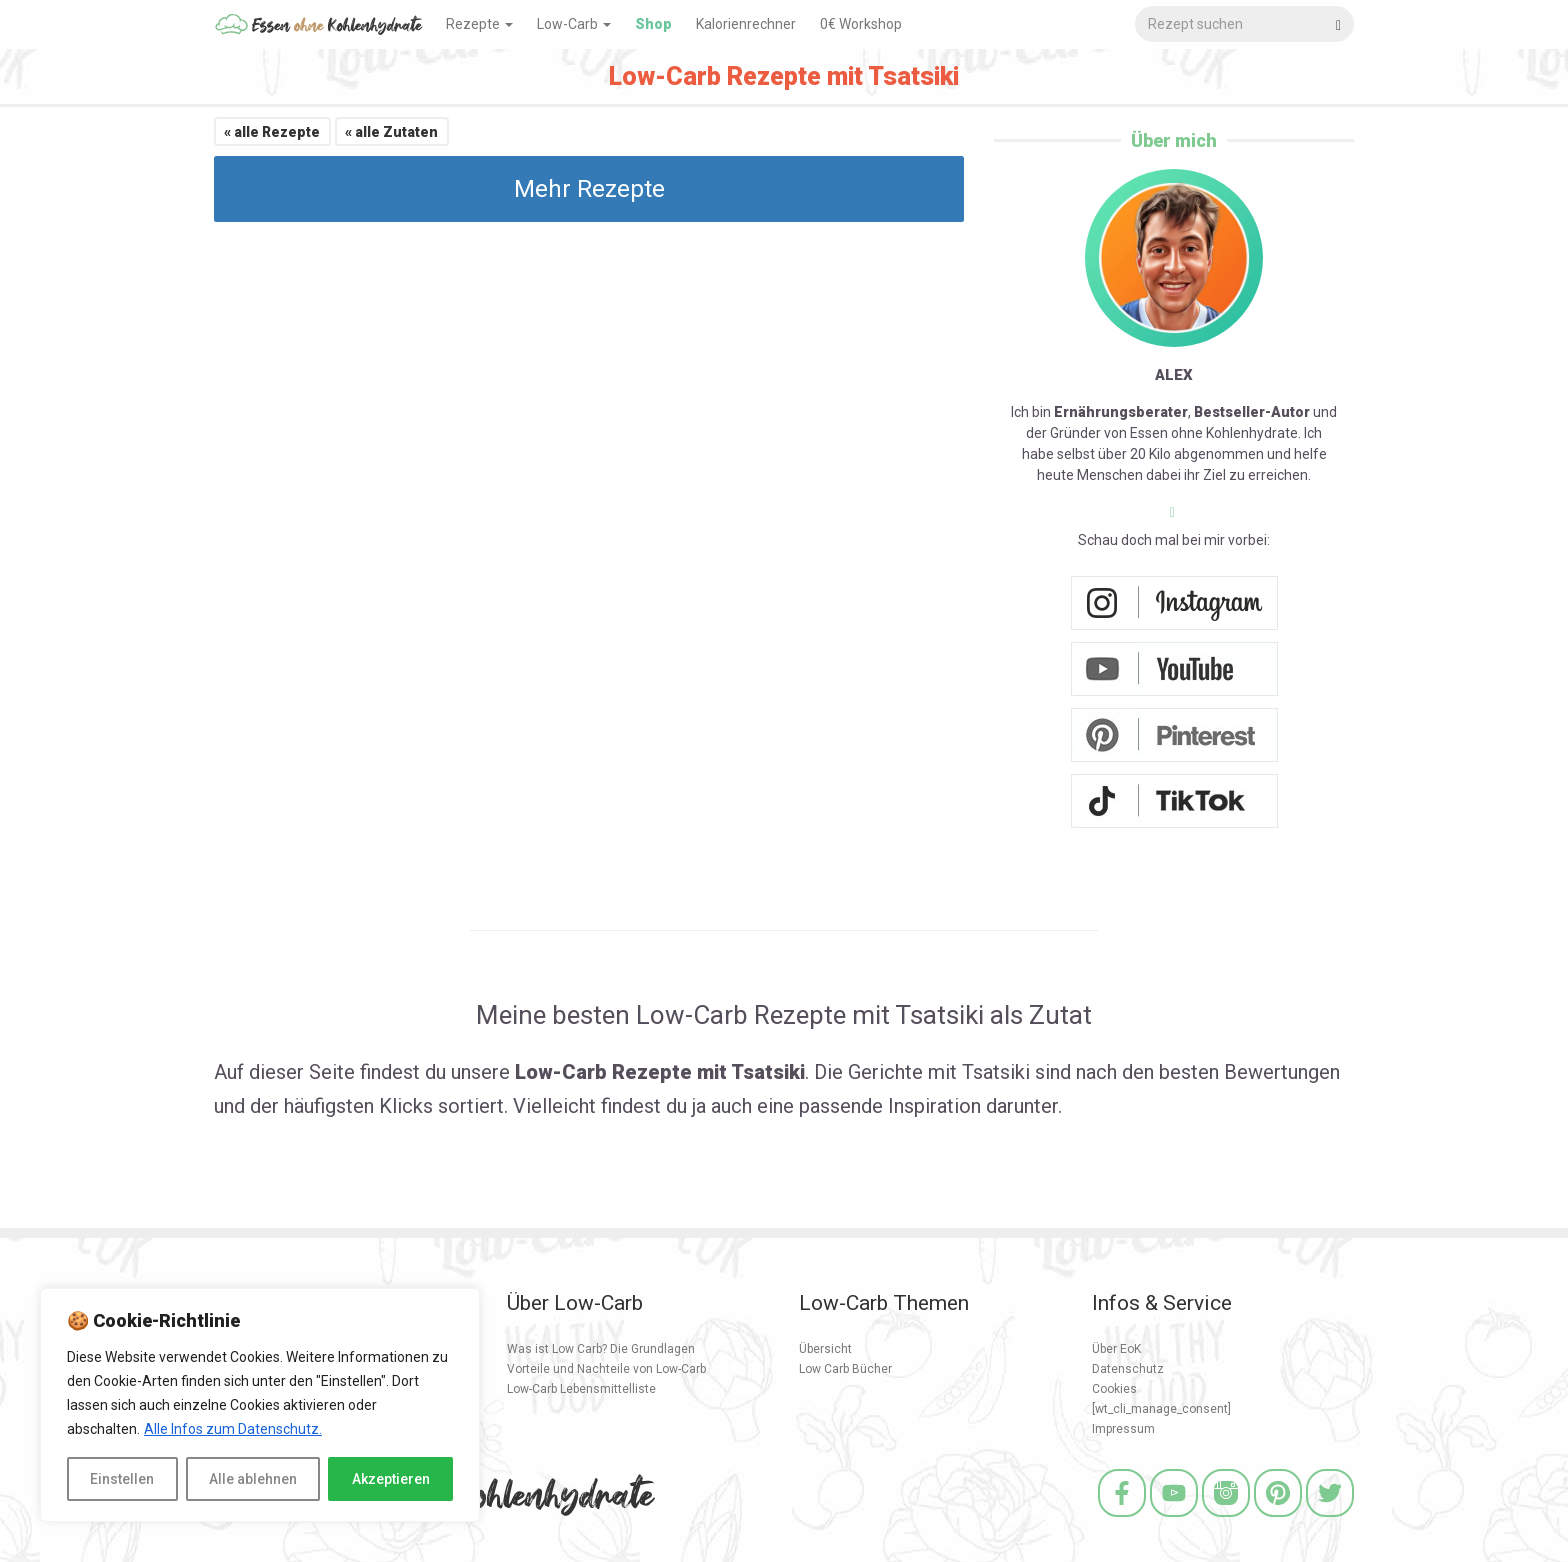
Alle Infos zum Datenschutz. (233, 1429)
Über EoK (1116, 1349)
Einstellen (122, 1479)
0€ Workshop (861, 24)
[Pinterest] (1278, 1519)
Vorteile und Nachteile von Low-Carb (606, 1369)
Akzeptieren (391, 1479)
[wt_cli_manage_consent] (1161, 1409)
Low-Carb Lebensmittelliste (581, 1389)
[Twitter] (1330, 1519)
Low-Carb (574, 24)
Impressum (1123, 1429)
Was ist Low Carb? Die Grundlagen (601, 1349)
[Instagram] (1226, 1519)
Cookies (1114, 1389)
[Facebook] (1122, 1519)
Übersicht (825, 1349)
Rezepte (479, 24)
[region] (260, 1405)
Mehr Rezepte (589, 189)
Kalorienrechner (746, 24)
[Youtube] (1174, 1519)
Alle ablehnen (253, 1479)
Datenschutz (1128, 1369)
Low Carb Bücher (845, 1369)
